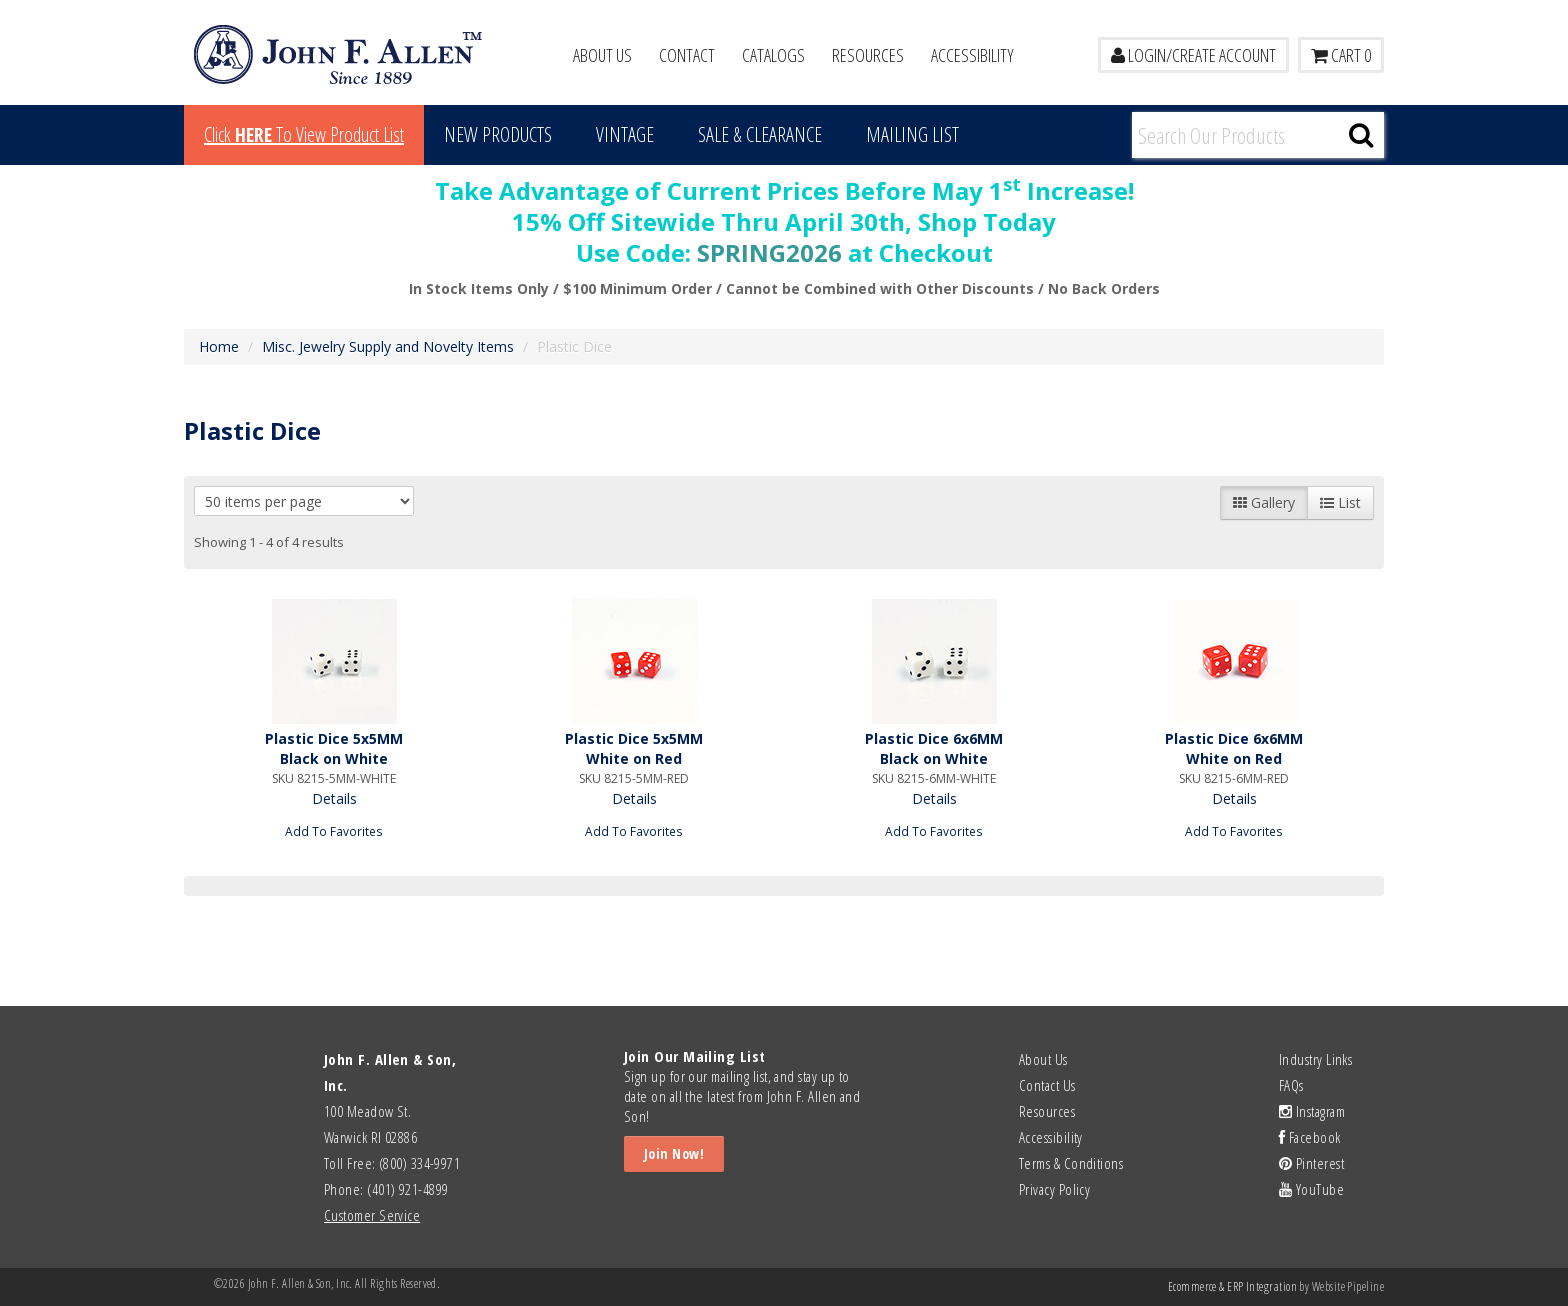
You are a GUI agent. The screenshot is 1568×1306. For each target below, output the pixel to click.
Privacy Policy (1054, 1189)
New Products (498, 134)
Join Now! (674, 1153)
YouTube (1311, 1189)
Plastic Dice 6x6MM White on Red (1234, 748)
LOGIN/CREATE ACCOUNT (1193, 55)
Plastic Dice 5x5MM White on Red (634, 748)
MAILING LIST (912, 134)
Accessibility (972, 55)
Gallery (1264, 502)
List (1340, 502)
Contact (687, 55)
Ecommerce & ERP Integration (1232, 1286)
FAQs (1291, 1085)
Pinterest (1311, 1163)
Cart (1341, 55)
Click (304, 134)
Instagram (1312, 1111)
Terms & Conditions (1071, 1163)
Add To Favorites (334, 831)
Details (334, 798)
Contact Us (1047, 1085)
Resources (868, 55)
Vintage (625, 134)
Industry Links (1315, 1059)
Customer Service (372, 1215)
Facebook (1310, 1137)
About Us (602, 55)
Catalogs (773, 55)
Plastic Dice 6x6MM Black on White (934, 748)
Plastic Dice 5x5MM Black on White (334, 748)
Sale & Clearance (760, 134)
